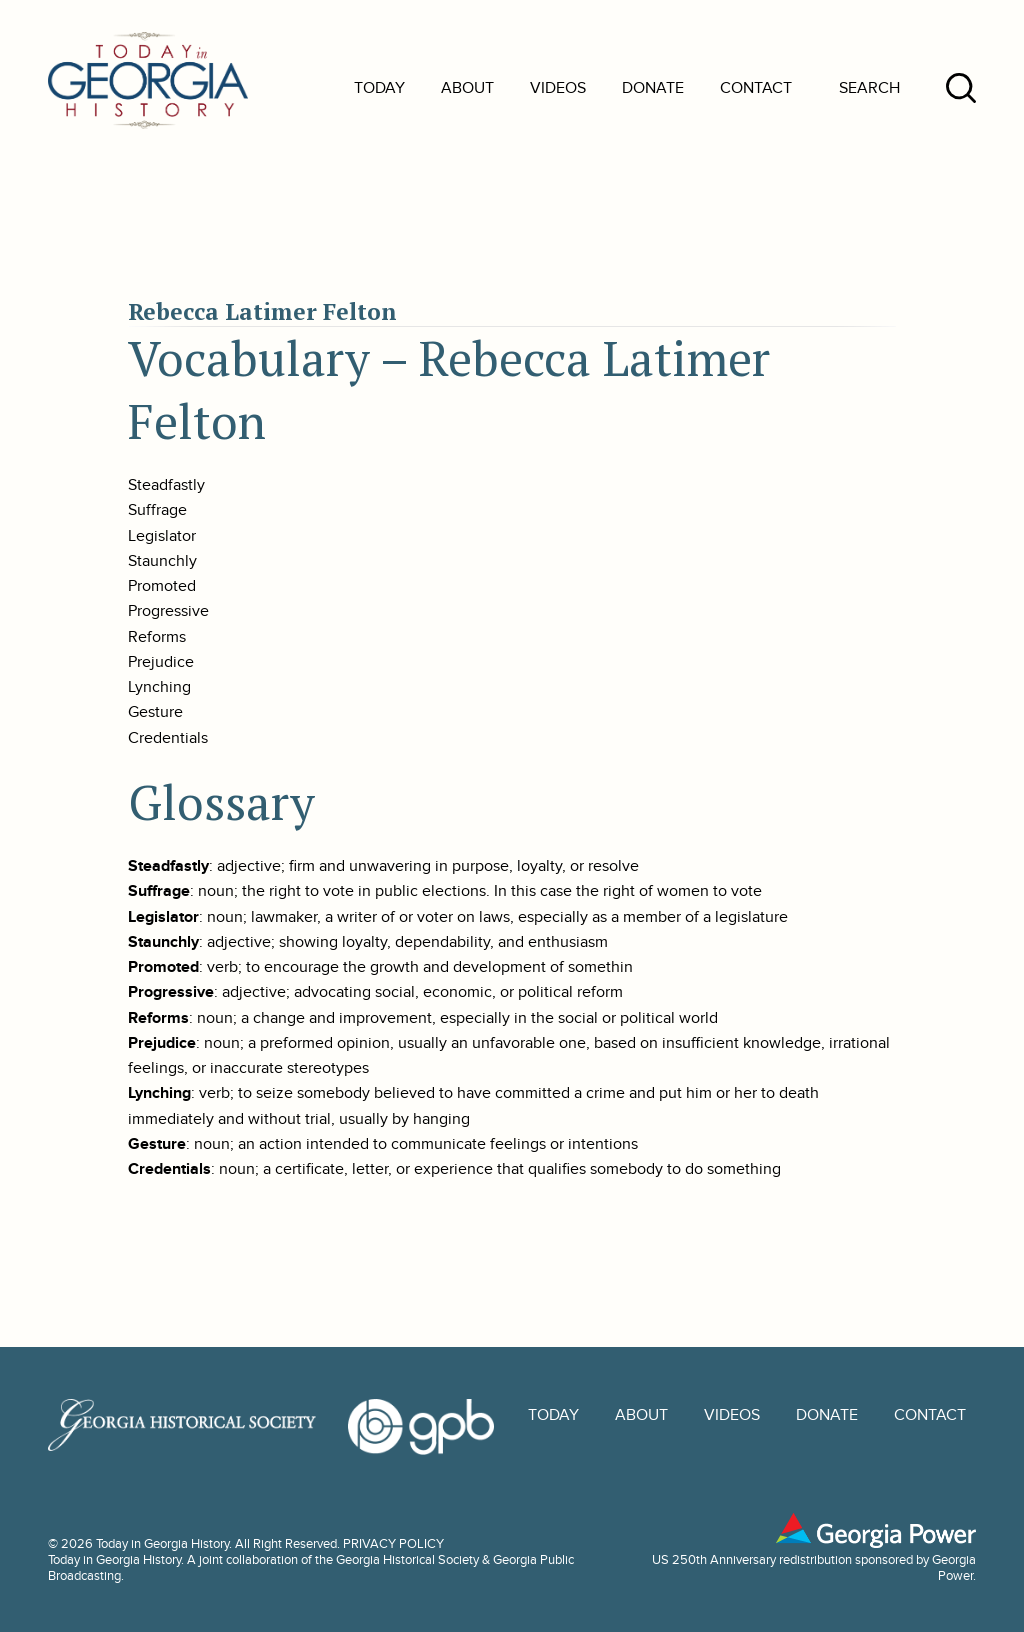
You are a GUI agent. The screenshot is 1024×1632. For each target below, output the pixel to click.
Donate (653, 88)
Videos (558, 88)
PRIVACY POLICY (393, 1544)
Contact (756, 88)
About (467, 88)
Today (379, 88)
